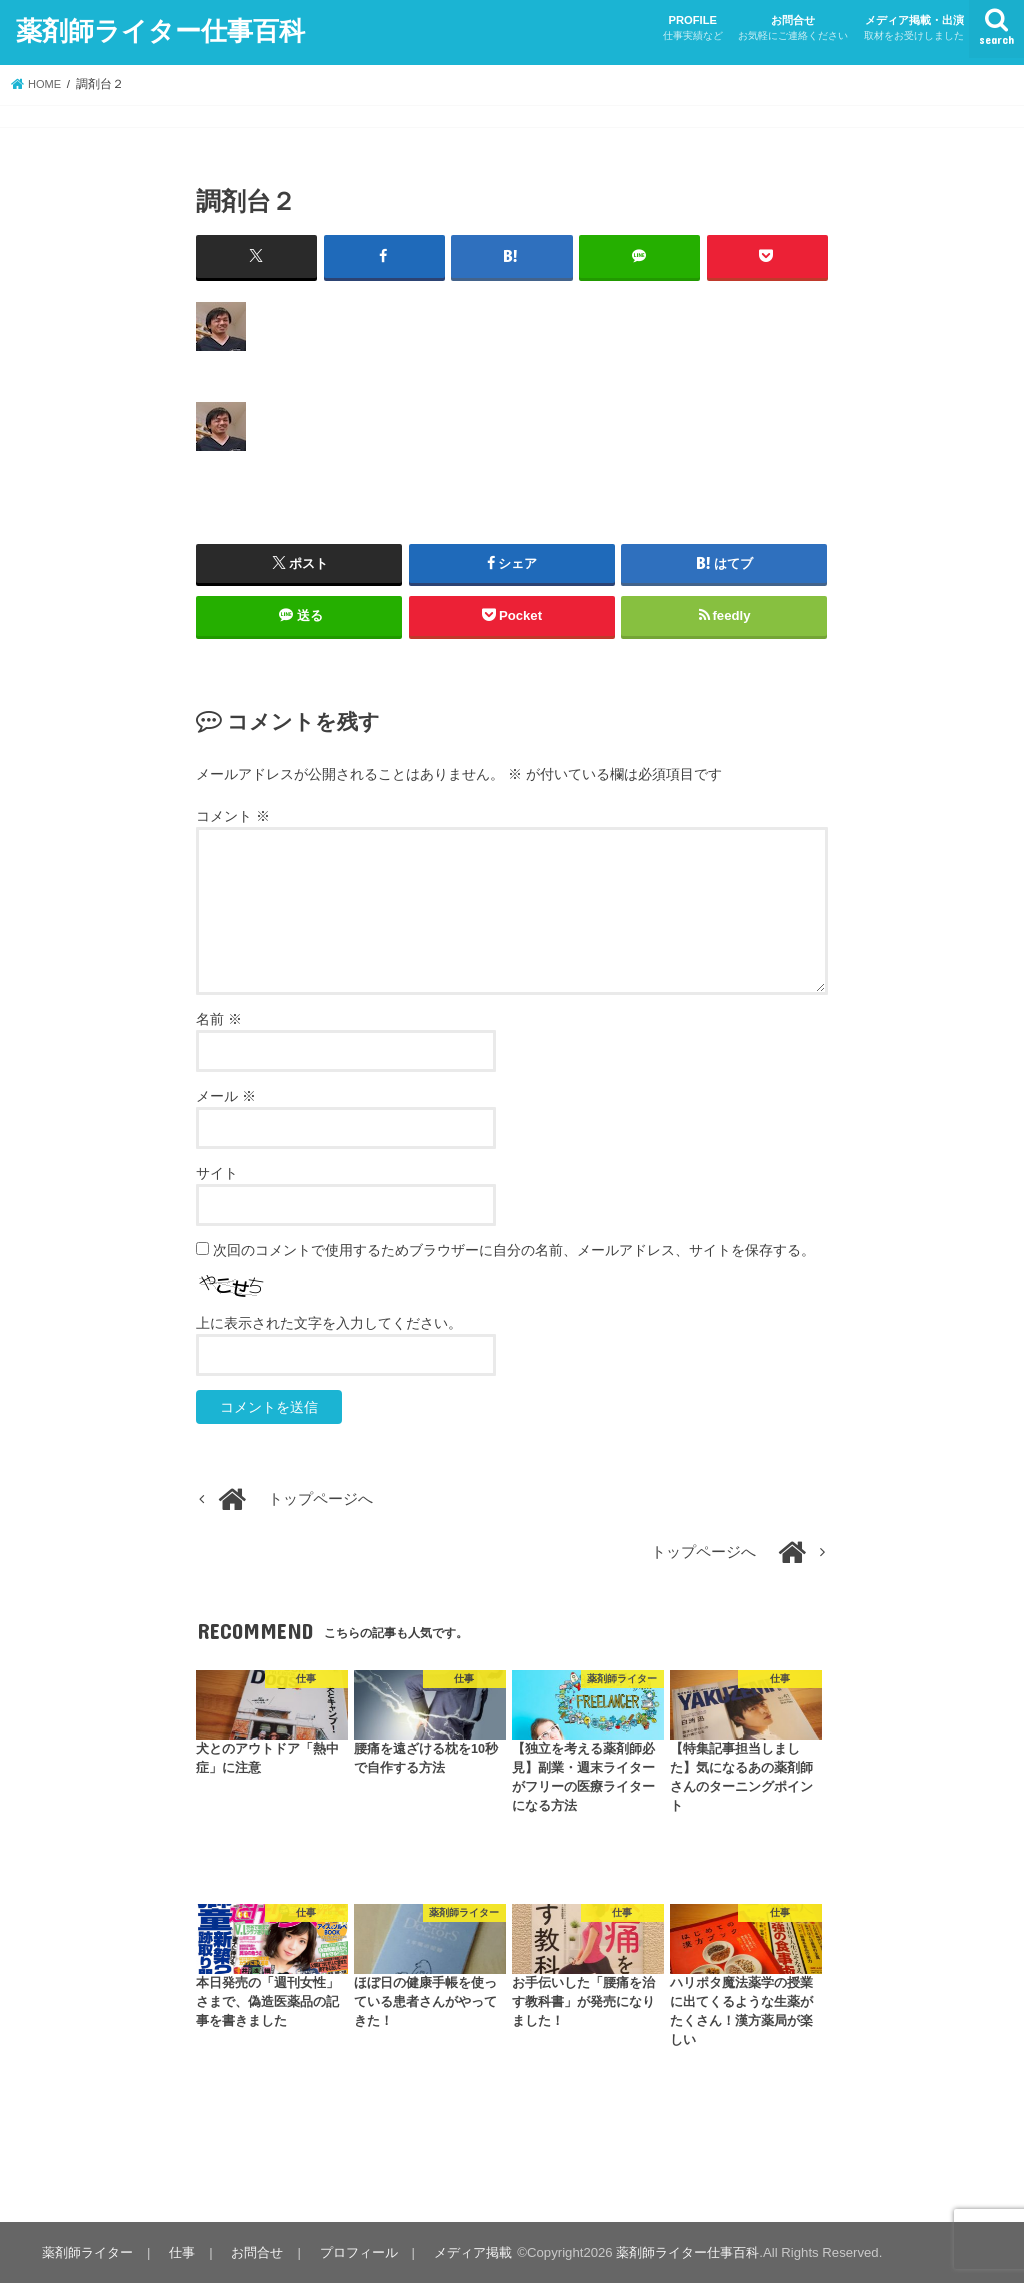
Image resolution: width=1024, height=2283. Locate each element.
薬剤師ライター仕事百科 (160, 28)
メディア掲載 (463, 2251)
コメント (233, 815)
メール (226, 1095)
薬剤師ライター (86, 2251)
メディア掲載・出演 (914, 28)
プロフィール (351, 2251)
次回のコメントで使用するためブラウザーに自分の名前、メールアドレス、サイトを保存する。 (514, 1249)
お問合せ (793, 28)
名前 (219, 1018)
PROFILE (693, 28)
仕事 (179, 2251)
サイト (217, 1172)
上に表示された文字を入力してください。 (329, 1322)
